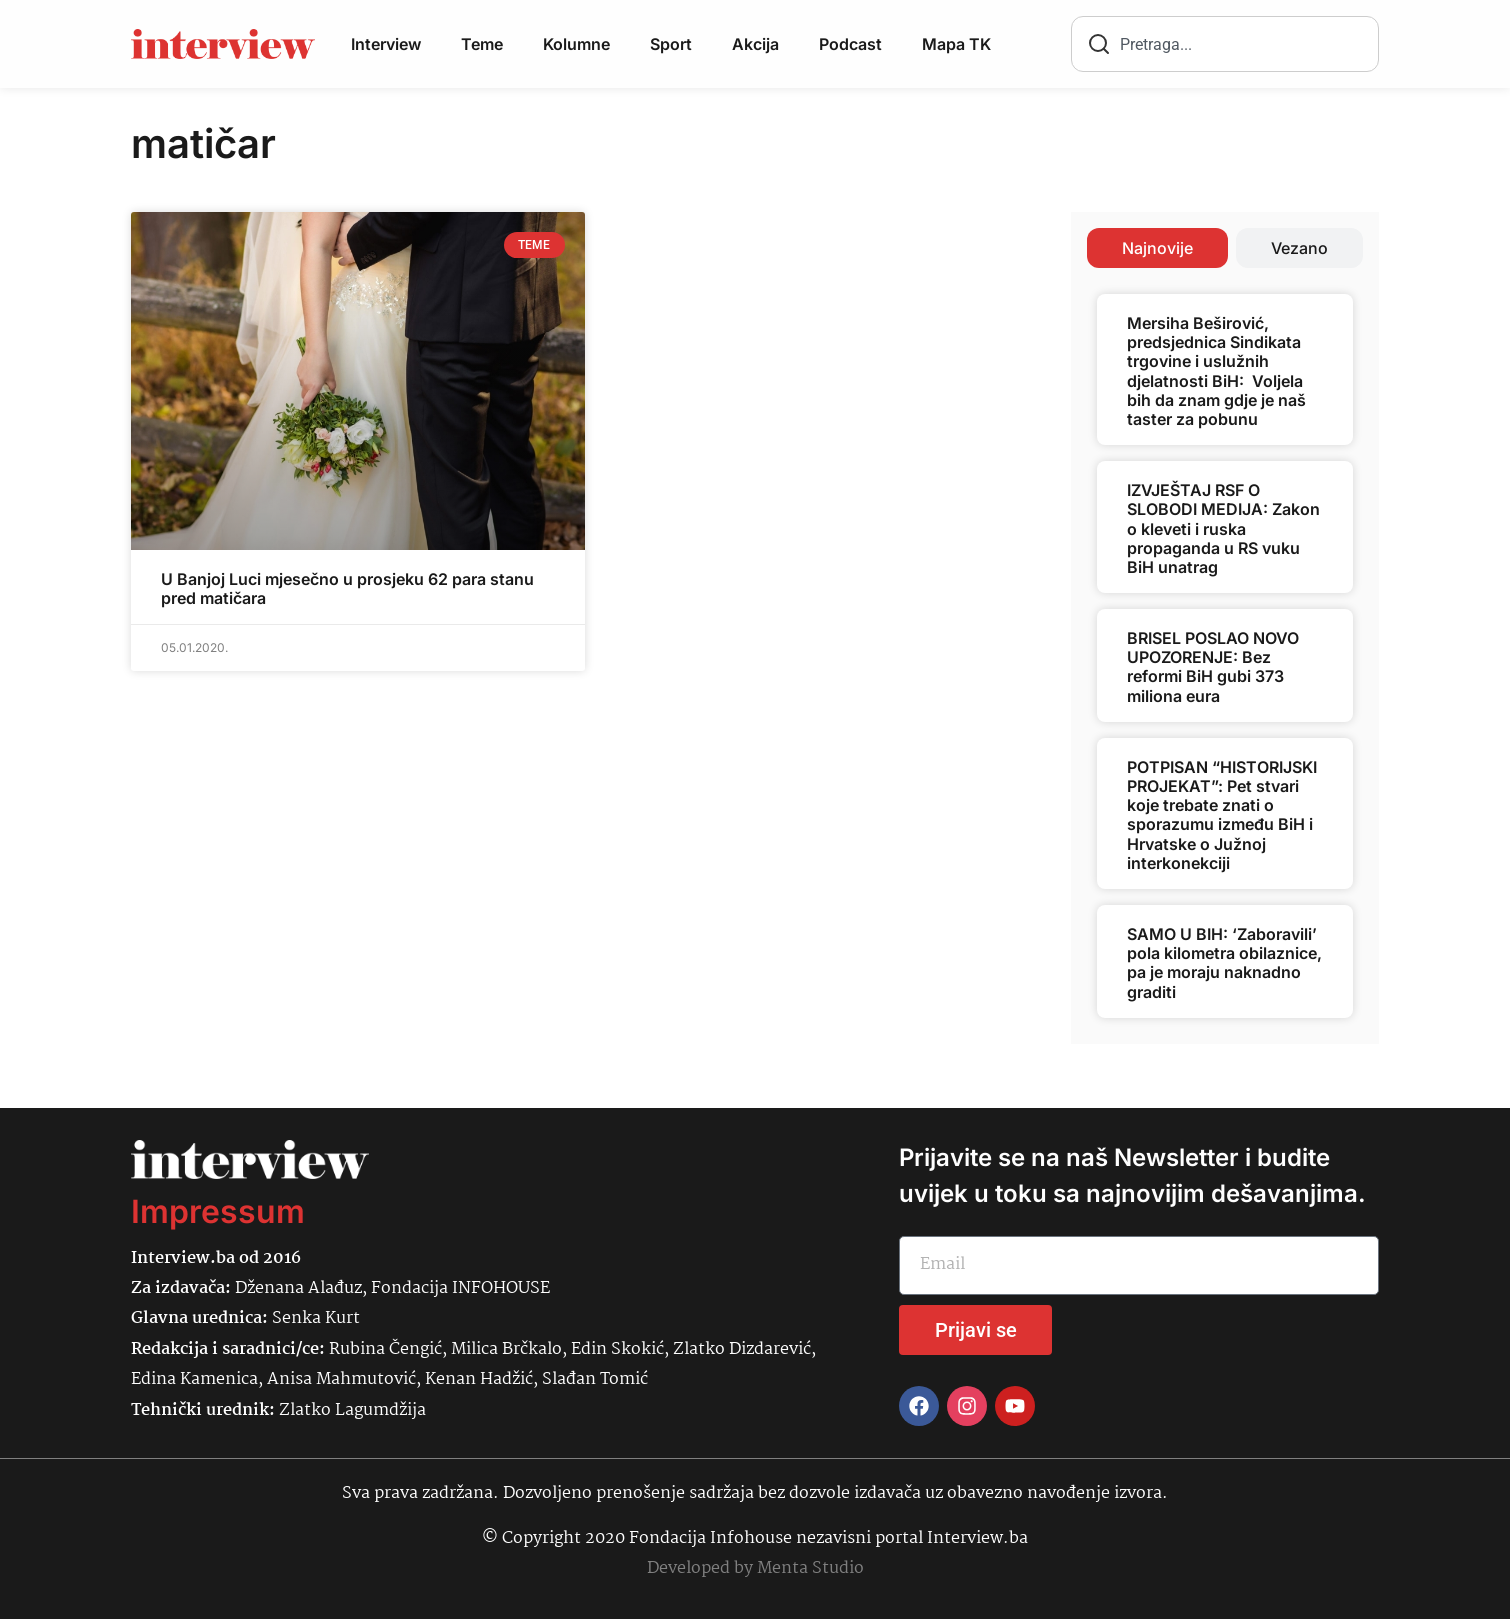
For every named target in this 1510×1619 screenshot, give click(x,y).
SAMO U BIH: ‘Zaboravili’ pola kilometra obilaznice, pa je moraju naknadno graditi (1224, 963)
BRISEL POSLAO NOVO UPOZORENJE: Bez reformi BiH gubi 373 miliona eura (1213, 667)
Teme (482, 44)
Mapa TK (956, 44)
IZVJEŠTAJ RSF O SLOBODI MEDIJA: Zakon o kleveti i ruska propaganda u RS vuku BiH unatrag (1223, 528)
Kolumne (576, 44)
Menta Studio (810, 1568)
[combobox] (1225, 44)
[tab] (1157, 248)
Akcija (755, 44)
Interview (386, 44)
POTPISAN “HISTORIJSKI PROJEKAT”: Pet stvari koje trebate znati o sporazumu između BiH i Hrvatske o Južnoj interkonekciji (1222, 815)
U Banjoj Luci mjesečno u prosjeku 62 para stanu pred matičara (347, 588)
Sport (671, 44)
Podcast (850, 44)
